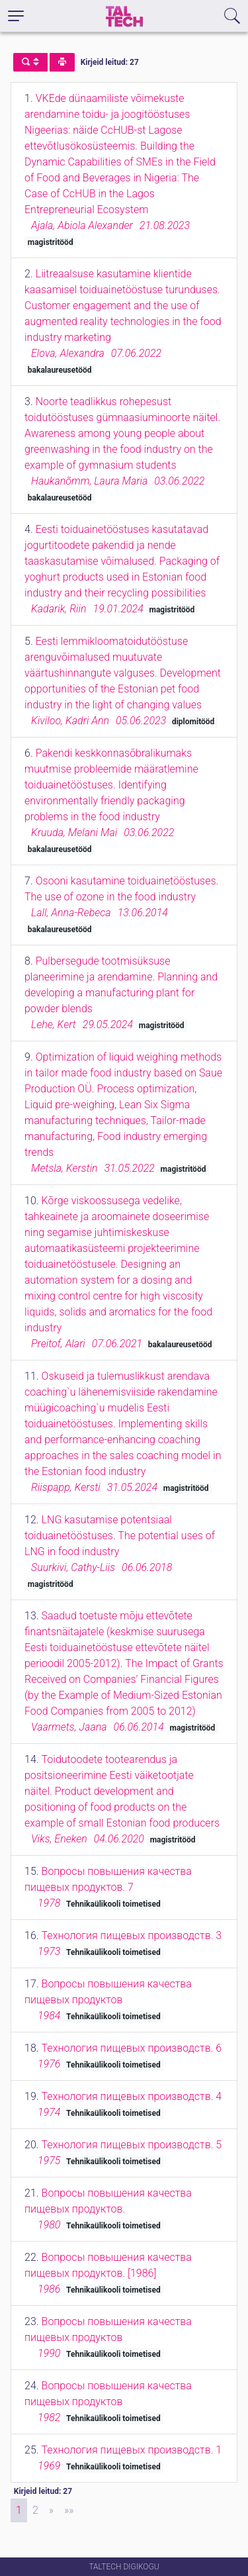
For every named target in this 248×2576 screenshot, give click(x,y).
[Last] (69, 2510)
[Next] (51, 2510)
